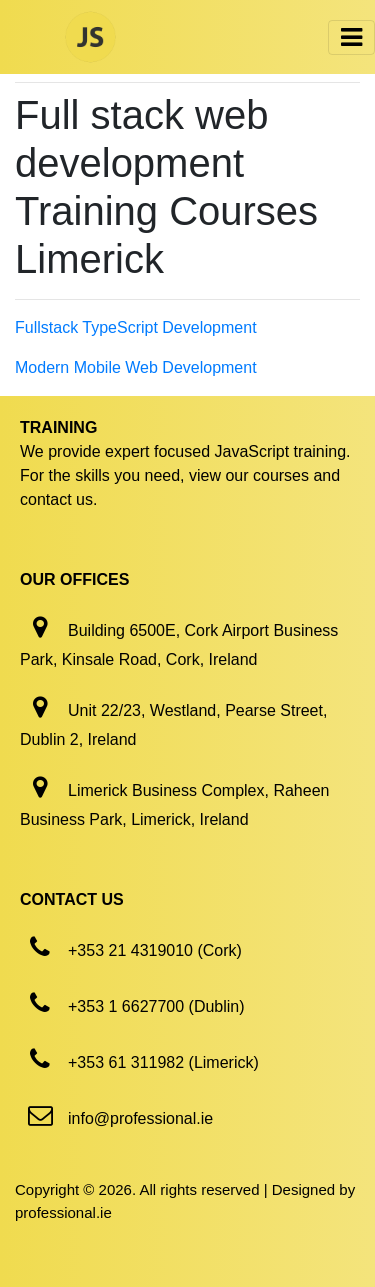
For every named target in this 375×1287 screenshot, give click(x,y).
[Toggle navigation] (351, 37)
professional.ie (63, 1212)
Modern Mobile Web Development (136, 367)
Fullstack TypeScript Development (136, 327)
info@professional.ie (140, 1118)
